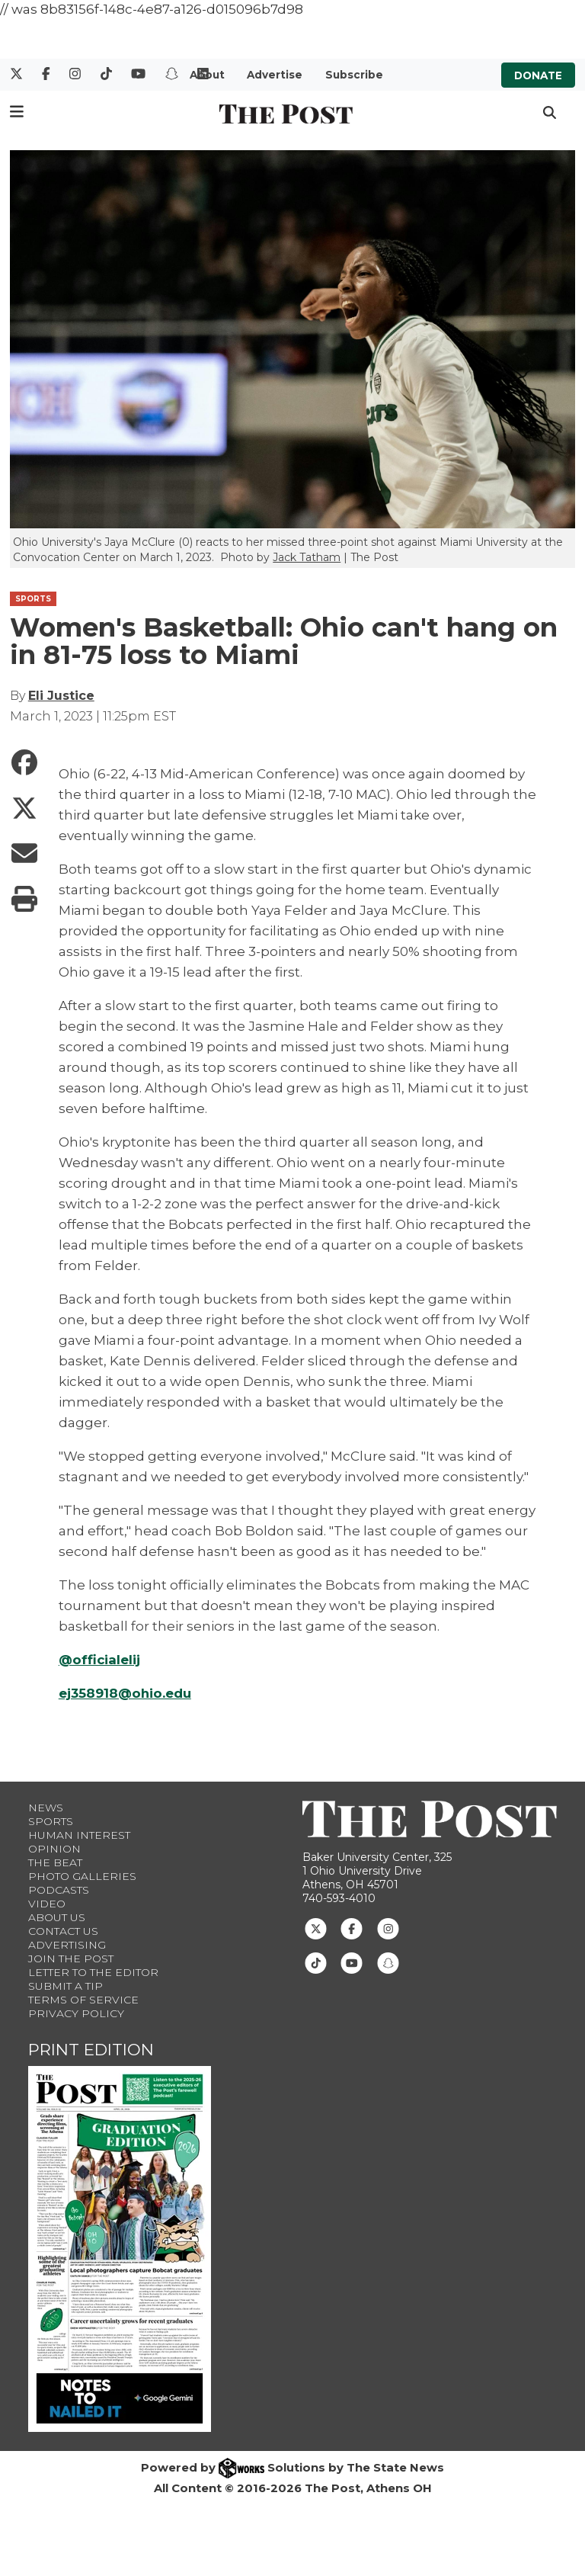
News (45, 1807)
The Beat (55, 1862)
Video (47, 1903)
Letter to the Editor (93, 1972)
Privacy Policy (76, 2013)
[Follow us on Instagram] (388, 1927)
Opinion (54, 1849)
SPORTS (33, 599)
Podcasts (58, 1890)
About (207, 75)
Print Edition (91, 2049)
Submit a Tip (65, 1986)
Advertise (274, 75)
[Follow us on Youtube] (351, 1961)
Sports (50, 1821)
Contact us (63, 1931)
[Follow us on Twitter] (315, 1927)
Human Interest (79, 1835)
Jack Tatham (306, 557)
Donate (538, 75)
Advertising (67, 1945)
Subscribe (354, 75)
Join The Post (70, 1958)
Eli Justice (61, 695)
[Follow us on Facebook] (351, 1927)
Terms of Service (83, 2000)
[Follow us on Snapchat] (388, 1961)
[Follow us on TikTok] (315, 1961)
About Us (56, 1917)
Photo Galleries (82, 1876)
